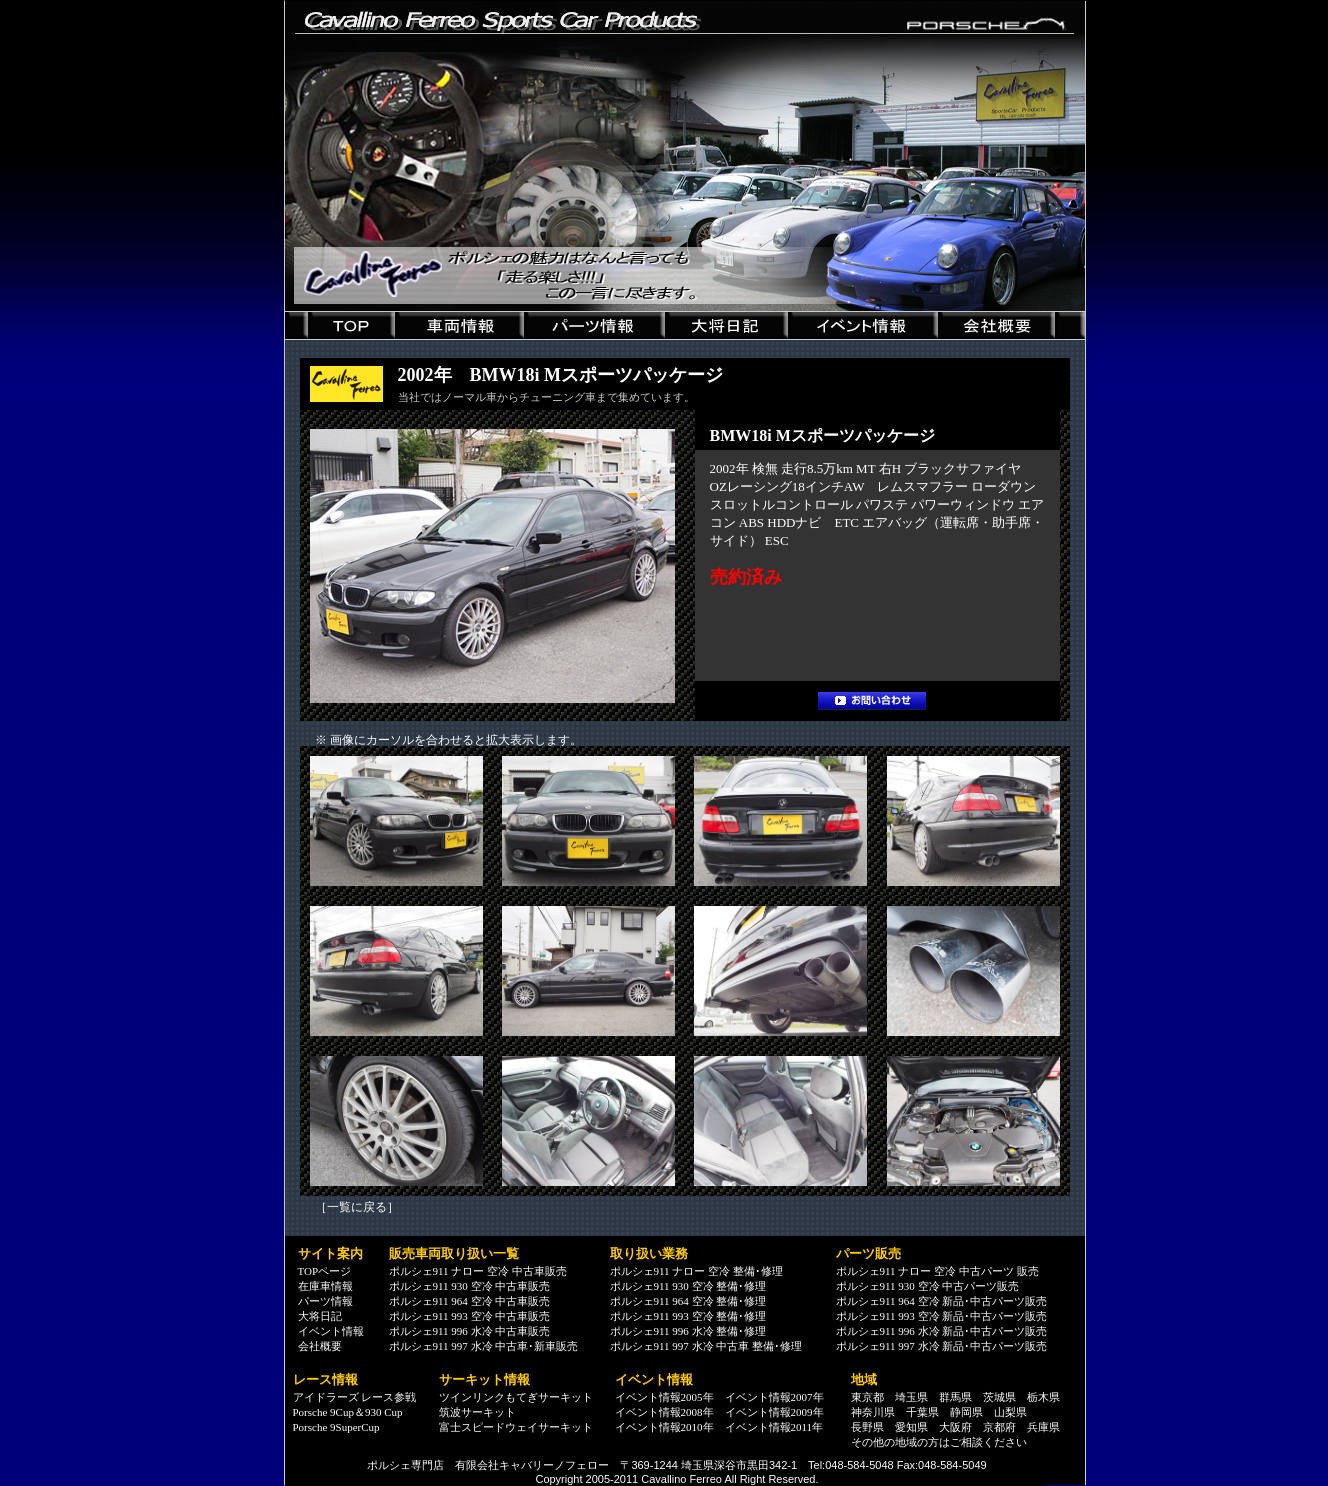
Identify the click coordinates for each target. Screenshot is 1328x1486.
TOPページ (325, 1271)
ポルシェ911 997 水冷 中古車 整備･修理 (706, 1346)
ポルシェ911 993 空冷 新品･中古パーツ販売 (942, 1316)
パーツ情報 (325, 1301)
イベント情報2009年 (774, 1412)
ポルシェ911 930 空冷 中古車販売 (470, 1286)
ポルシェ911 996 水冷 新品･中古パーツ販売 (942, 1331)
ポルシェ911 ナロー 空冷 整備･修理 (696, 1271)
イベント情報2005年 (664, 1397)
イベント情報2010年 (664, 1427)
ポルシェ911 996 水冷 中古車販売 (470, 1331)
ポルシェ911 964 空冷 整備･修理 (688, 1301)
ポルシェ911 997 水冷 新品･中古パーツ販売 (942, 1346)
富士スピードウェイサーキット (516, 1427)
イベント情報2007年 (774, 1397)
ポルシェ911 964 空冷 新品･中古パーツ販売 (942, 1301)
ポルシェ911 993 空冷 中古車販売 (470, 1316)
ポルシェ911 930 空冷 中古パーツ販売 (928, 1286)
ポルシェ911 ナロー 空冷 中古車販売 (478, 1271)
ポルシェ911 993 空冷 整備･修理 (688, 1316)
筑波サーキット (477, 1412)
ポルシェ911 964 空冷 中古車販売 (470, 1301)
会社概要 (320, 1346)
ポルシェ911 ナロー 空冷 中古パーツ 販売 (937, 1271)
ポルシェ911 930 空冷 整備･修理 (688, 1286)
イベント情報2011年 (774, 1427)
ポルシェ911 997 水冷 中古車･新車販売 (484, 1346)
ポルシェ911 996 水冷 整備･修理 (688, 1331)
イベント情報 (331, 1331)
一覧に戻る (357, 1207)
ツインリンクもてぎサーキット (516, 1397)
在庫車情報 (325, 1286)
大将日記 (320, 1316)
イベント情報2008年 (664, 1412)
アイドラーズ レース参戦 (355, 1397)
